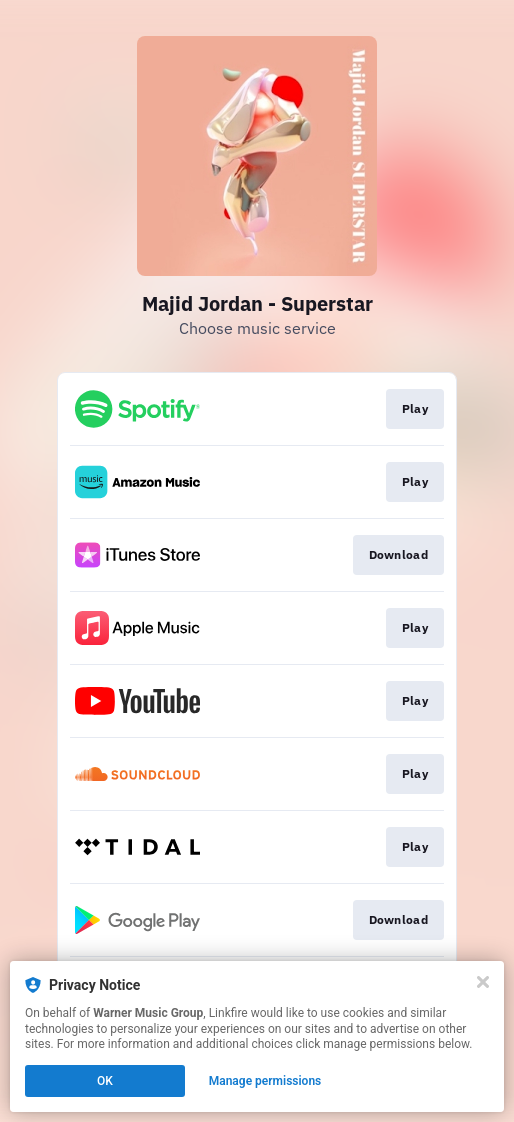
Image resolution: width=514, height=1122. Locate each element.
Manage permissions (265, 1081)
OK (105, 1081)
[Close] (483, 982)
